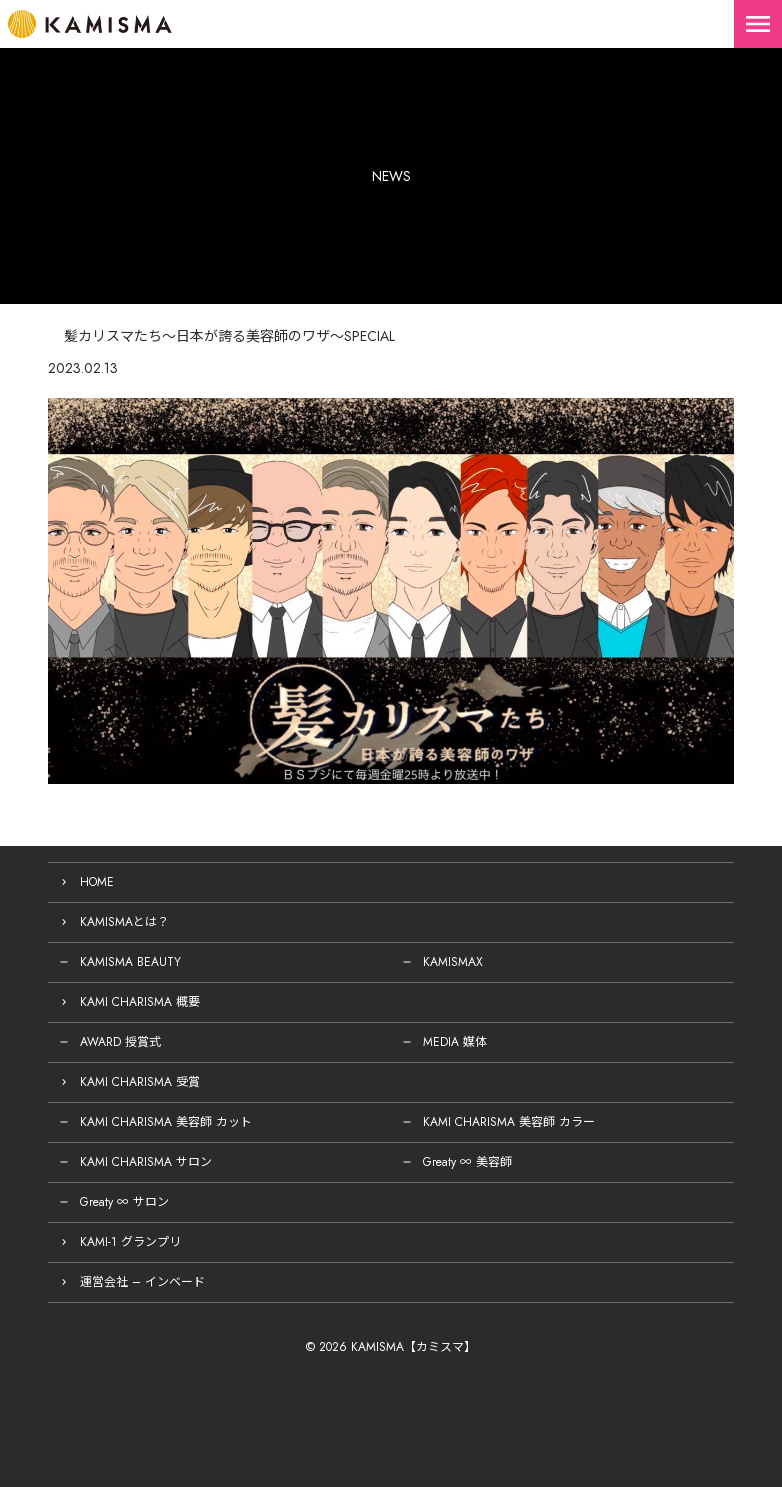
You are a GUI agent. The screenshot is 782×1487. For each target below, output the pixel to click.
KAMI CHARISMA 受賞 (140, 1082)
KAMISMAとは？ (124, 922)
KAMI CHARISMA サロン (146, 1162)
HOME (97, 882)
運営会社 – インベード (142, 1282)
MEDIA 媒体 (455, 1042)
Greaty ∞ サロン (124, 1202)
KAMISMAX (453, 962)
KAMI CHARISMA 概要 (140, 1002)
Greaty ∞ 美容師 (467, 1162)
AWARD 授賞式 (120, 1042)
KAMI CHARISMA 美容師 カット (166, 1122)
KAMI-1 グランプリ (130, 1242)
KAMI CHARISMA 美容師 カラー (509, 1122)
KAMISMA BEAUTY (130, 962)
